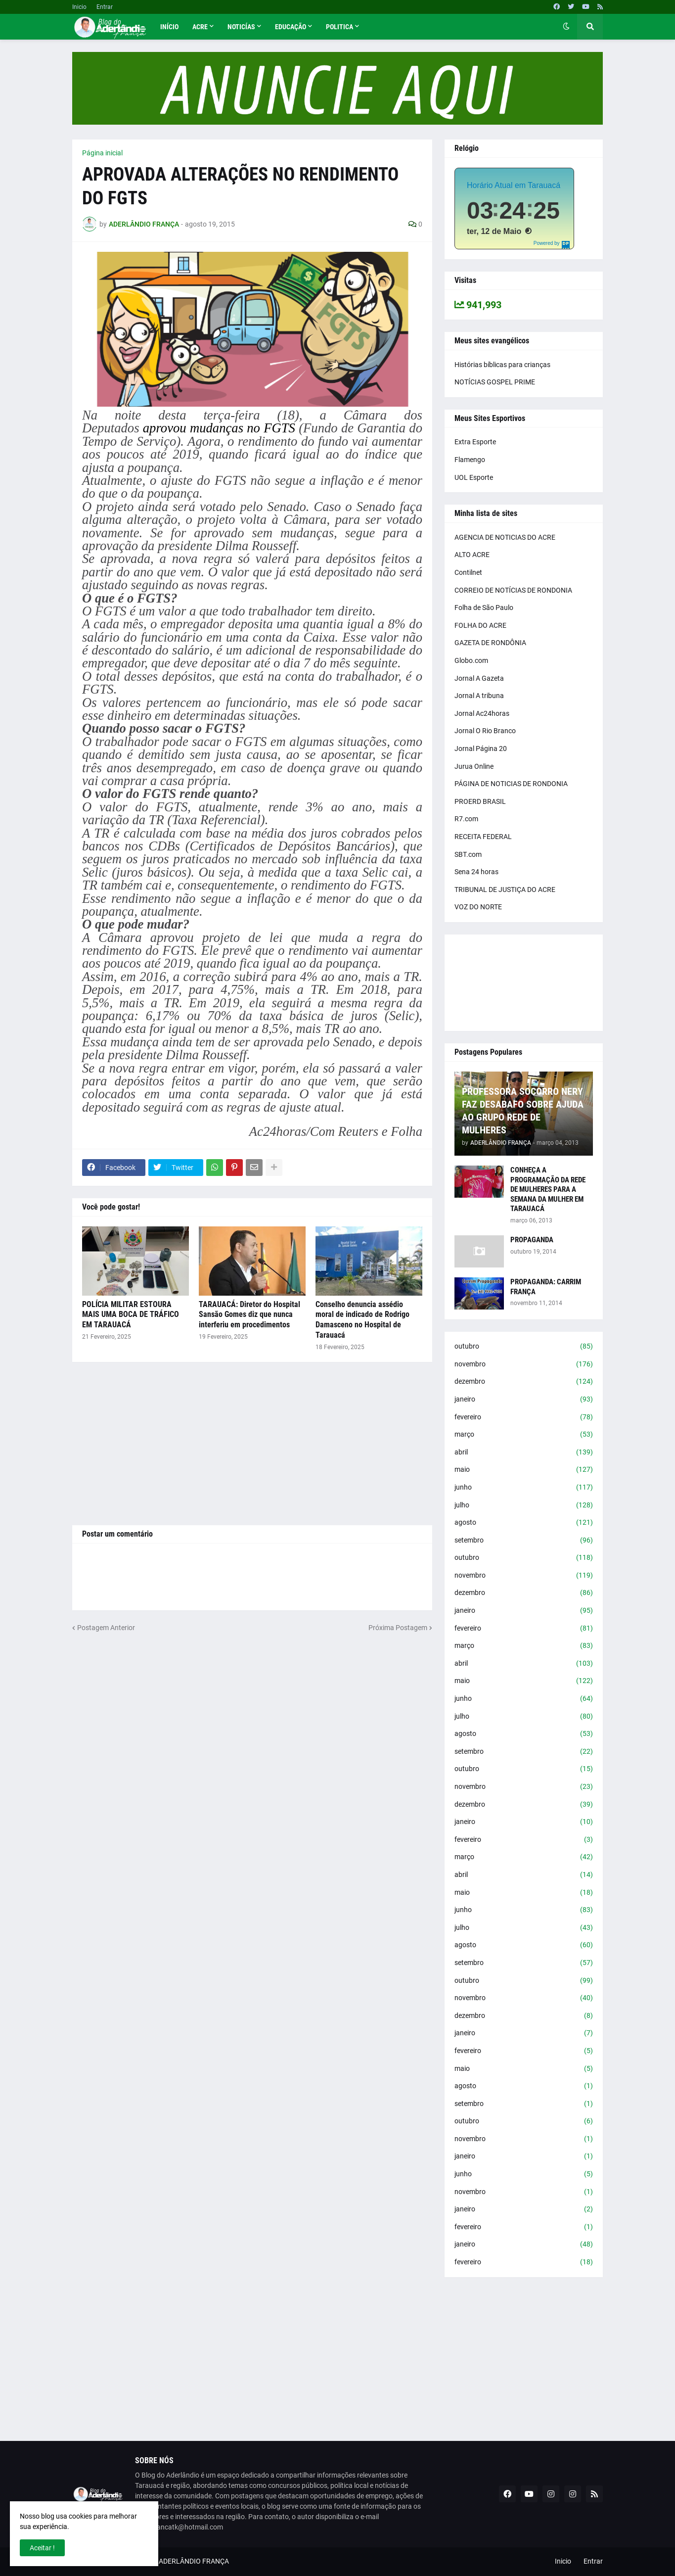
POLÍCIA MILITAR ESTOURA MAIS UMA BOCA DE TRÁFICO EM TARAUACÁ (130, 1315)
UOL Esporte (473, 477)
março (523, 1435)
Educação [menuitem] (290, 27)
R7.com (466, 819)
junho (523, 1488)
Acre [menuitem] (200, 27)
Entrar (104, 6)
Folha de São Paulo (483, 607)
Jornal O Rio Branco (485, 731)
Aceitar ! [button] (42, 2548)
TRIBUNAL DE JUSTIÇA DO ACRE (504, 889)
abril (523, 1452)
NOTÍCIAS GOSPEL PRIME (494, 382)
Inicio (79, 6)
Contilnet (468, 572)
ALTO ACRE (472, 555)
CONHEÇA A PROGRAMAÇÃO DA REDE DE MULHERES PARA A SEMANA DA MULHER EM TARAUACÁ (547, 1189)
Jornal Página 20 (480, 748)
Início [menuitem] (169, 27)
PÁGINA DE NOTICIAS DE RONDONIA (511, 784)
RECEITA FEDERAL (483, 837)
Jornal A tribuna (479, 696)
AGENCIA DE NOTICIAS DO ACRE (504, 537)
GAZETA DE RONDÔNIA (490, 643)
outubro (523, 1347)
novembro (523, 1364)
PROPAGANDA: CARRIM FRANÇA (545, 1286)
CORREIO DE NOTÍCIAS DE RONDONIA (513, 590)
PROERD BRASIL (480, 801)
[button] (566, 27)
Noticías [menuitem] (241, 27)
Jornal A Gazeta (479, 678)
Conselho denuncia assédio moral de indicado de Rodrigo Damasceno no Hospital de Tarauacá (362, 1320)
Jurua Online (474, 766)
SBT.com (468, 854)
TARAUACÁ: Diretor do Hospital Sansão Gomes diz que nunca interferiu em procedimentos (249, 1315)
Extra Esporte (475, 442)
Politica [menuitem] (339, 27)
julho (523, 1505)
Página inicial (102, 152)
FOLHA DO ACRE (480, 625)
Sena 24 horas (476, 872)
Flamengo (469, 460)
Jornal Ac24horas (481, 713)
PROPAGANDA (531, 1239)
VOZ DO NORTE (478, 907)
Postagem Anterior (106, 1628)
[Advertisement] (252, 1443)
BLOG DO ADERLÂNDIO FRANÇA (178, 2561)
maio (523, 1470)
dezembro (523, 1382)
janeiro (523, 1400)
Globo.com (471, 660)
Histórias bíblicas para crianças (502, 365)
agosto (523, 1523)
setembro (523, 1541)
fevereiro (523, 1417)
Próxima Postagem (397, 1628)
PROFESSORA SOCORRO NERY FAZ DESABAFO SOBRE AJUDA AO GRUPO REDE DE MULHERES (523, 1110)
